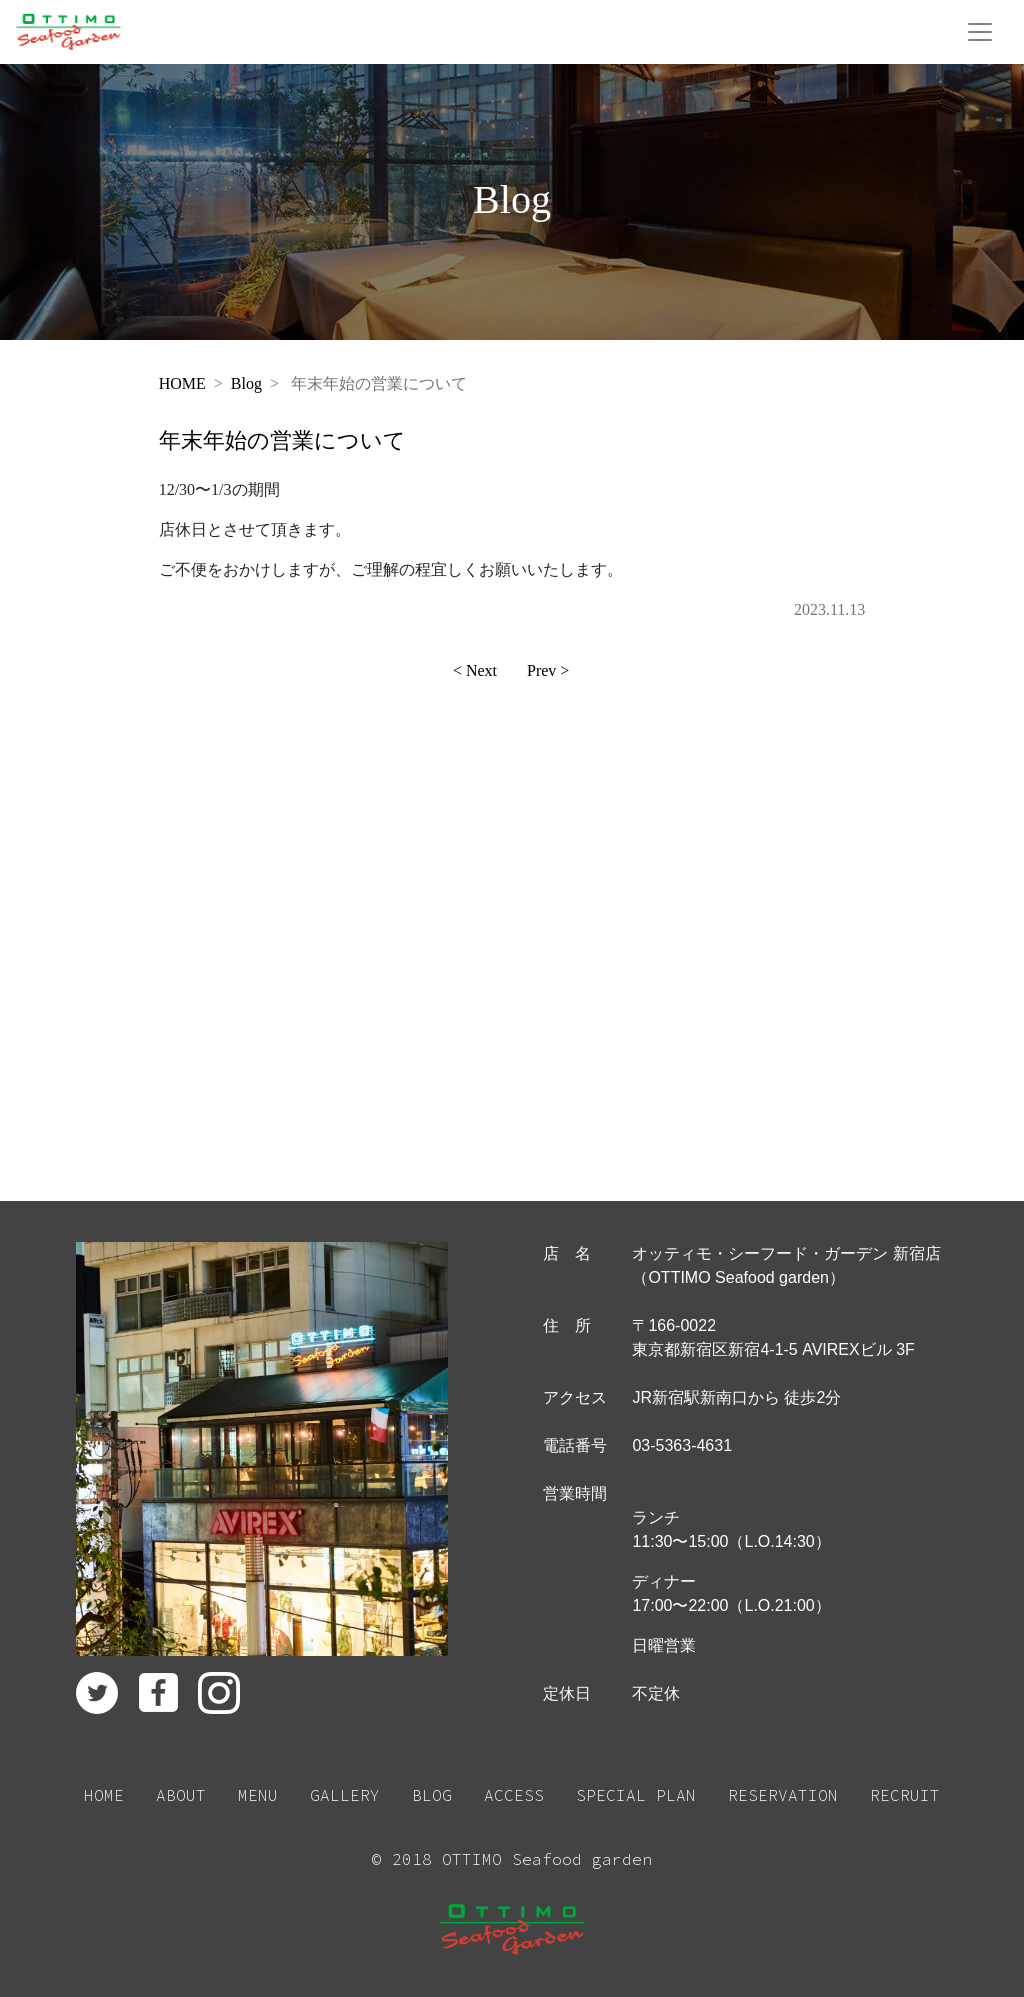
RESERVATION (783, 1795)
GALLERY (345, 1795)
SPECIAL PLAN (636, 1795)
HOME (182, 383)
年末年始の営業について (282, 440)
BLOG (432, 1795)
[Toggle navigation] (980, 32)
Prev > (548, 670)
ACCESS (514, 1795)
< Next (475, 670)
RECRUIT (905, 1795)
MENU (258, 1795)
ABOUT (181, 1795)
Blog (246, 383)
